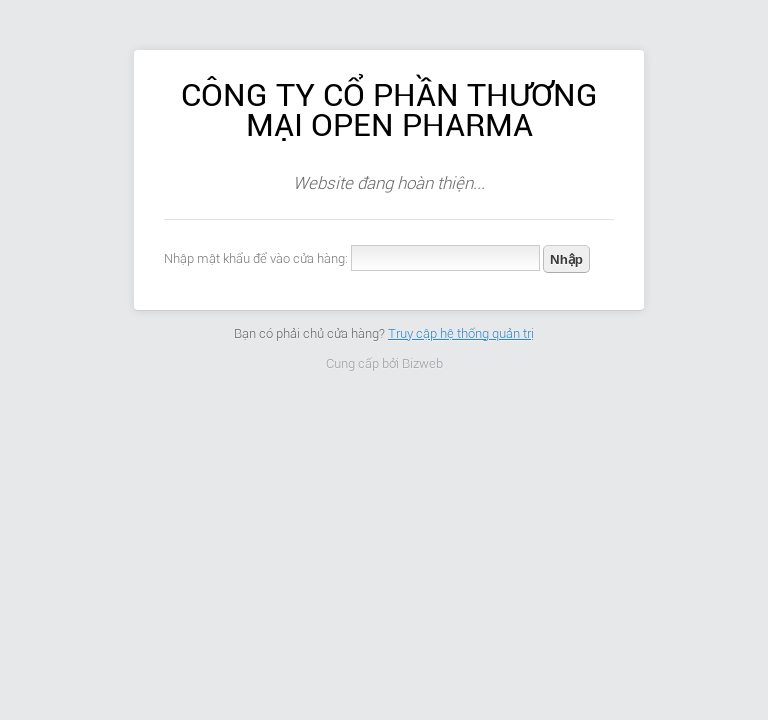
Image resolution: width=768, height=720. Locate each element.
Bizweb (422, 363)
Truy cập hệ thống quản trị (461, 333)
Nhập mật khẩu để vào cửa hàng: (256, 258)
